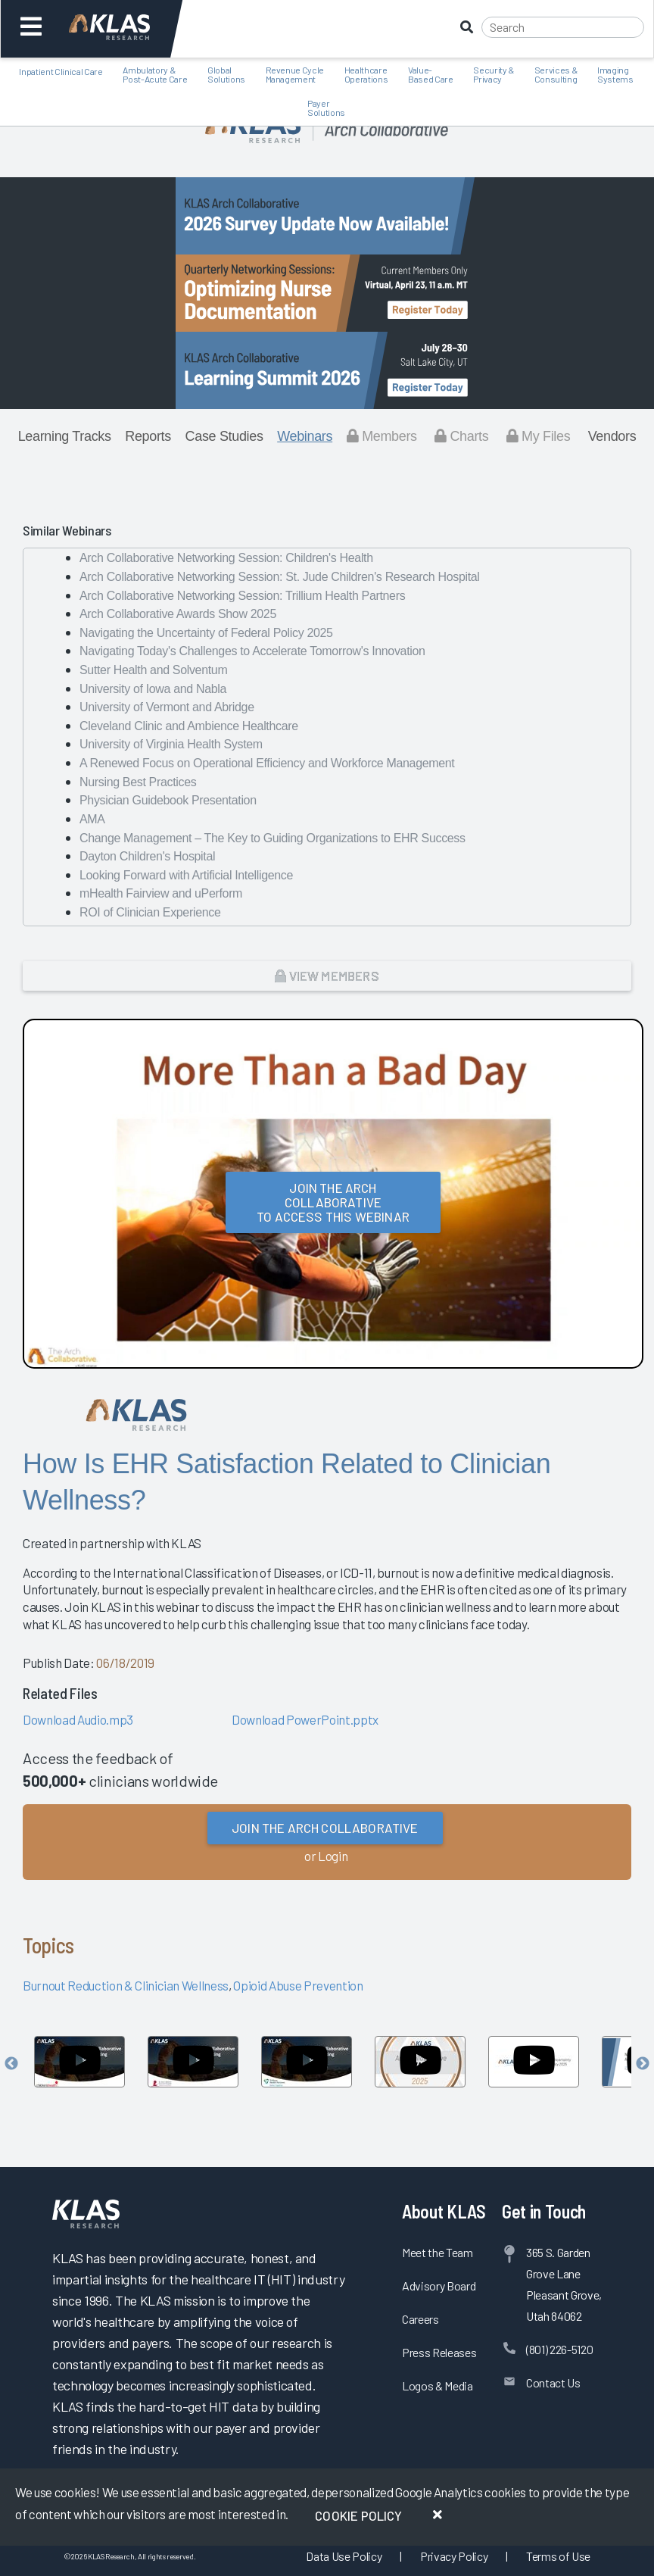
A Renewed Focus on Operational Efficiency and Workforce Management (266, 763)
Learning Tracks (64, 436)
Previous (11, 2064)
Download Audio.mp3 (78, 1719)
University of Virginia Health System (171, 744)
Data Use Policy (344, 2556)
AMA (92, 819)
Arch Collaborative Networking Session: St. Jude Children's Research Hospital (279, 576)
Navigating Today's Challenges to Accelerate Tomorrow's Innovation (252, 651)
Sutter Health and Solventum (153, 670)
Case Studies (224, 436)
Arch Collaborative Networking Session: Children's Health (226, 557)
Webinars (304, 436)
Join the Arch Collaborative (325, 1827)
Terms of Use (558, 2556)
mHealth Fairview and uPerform (160, 893)
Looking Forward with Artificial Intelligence (186, 875)
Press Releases (439, 2352)
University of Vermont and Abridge (166, 707)
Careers (420, 2319)
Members (382, 436)
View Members (326, 975)
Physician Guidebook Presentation (168, 800)
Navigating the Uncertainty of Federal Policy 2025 (206, 632)
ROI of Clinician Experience (149, 912)
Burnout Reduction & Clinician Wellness (126, 1985)
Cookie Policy (358, 2515)
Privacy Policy (453, 2556)
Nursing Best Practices (137, 782)
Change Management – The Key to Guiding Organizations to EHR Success (272, 838)
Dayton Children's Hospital (147, 856)
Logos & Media (437, 2385)
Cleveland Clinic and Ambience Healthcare (188, 726)
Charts (461, 436)
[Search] (562, 27)
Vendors (612, 436)
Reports (148, 436)
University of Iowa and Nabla (152, 688)
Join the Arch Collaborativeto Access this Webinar (333, 1202)
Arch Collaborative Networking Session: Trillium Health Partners (242, 595)
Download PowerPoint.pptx (305, 1719)
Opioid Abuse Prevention (298, 1985)
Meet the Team (437, 2252)
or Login (325, 1855)
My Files (538, 436)
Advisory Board (438, 2285)
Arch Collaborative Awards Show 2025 (177, 613)
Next (642, 2064)
